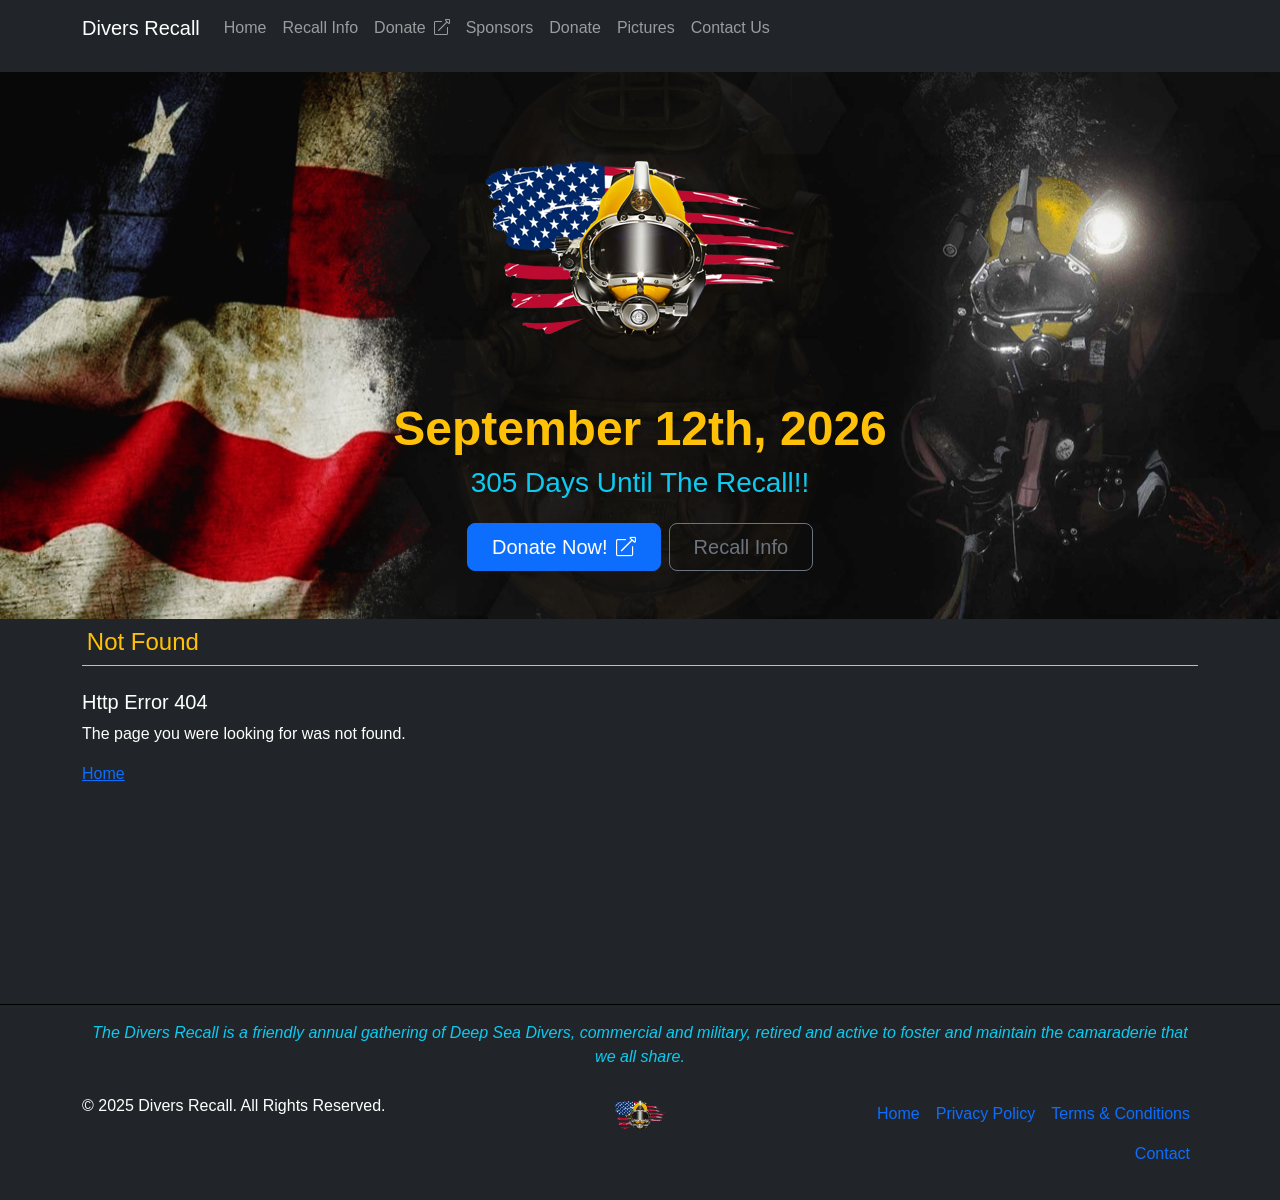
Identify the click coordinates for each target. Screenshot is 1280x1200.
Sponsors (500, 27)
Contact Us (730, 27)
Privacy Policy (986, 1113)
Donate (412, 27)
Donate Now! (564, 547)
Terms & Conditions (1120, 1113)
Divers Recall (141, 28)
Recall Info (321, 27)
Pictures (646, 27)
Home (245, 27)
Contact (1162, 1153)
